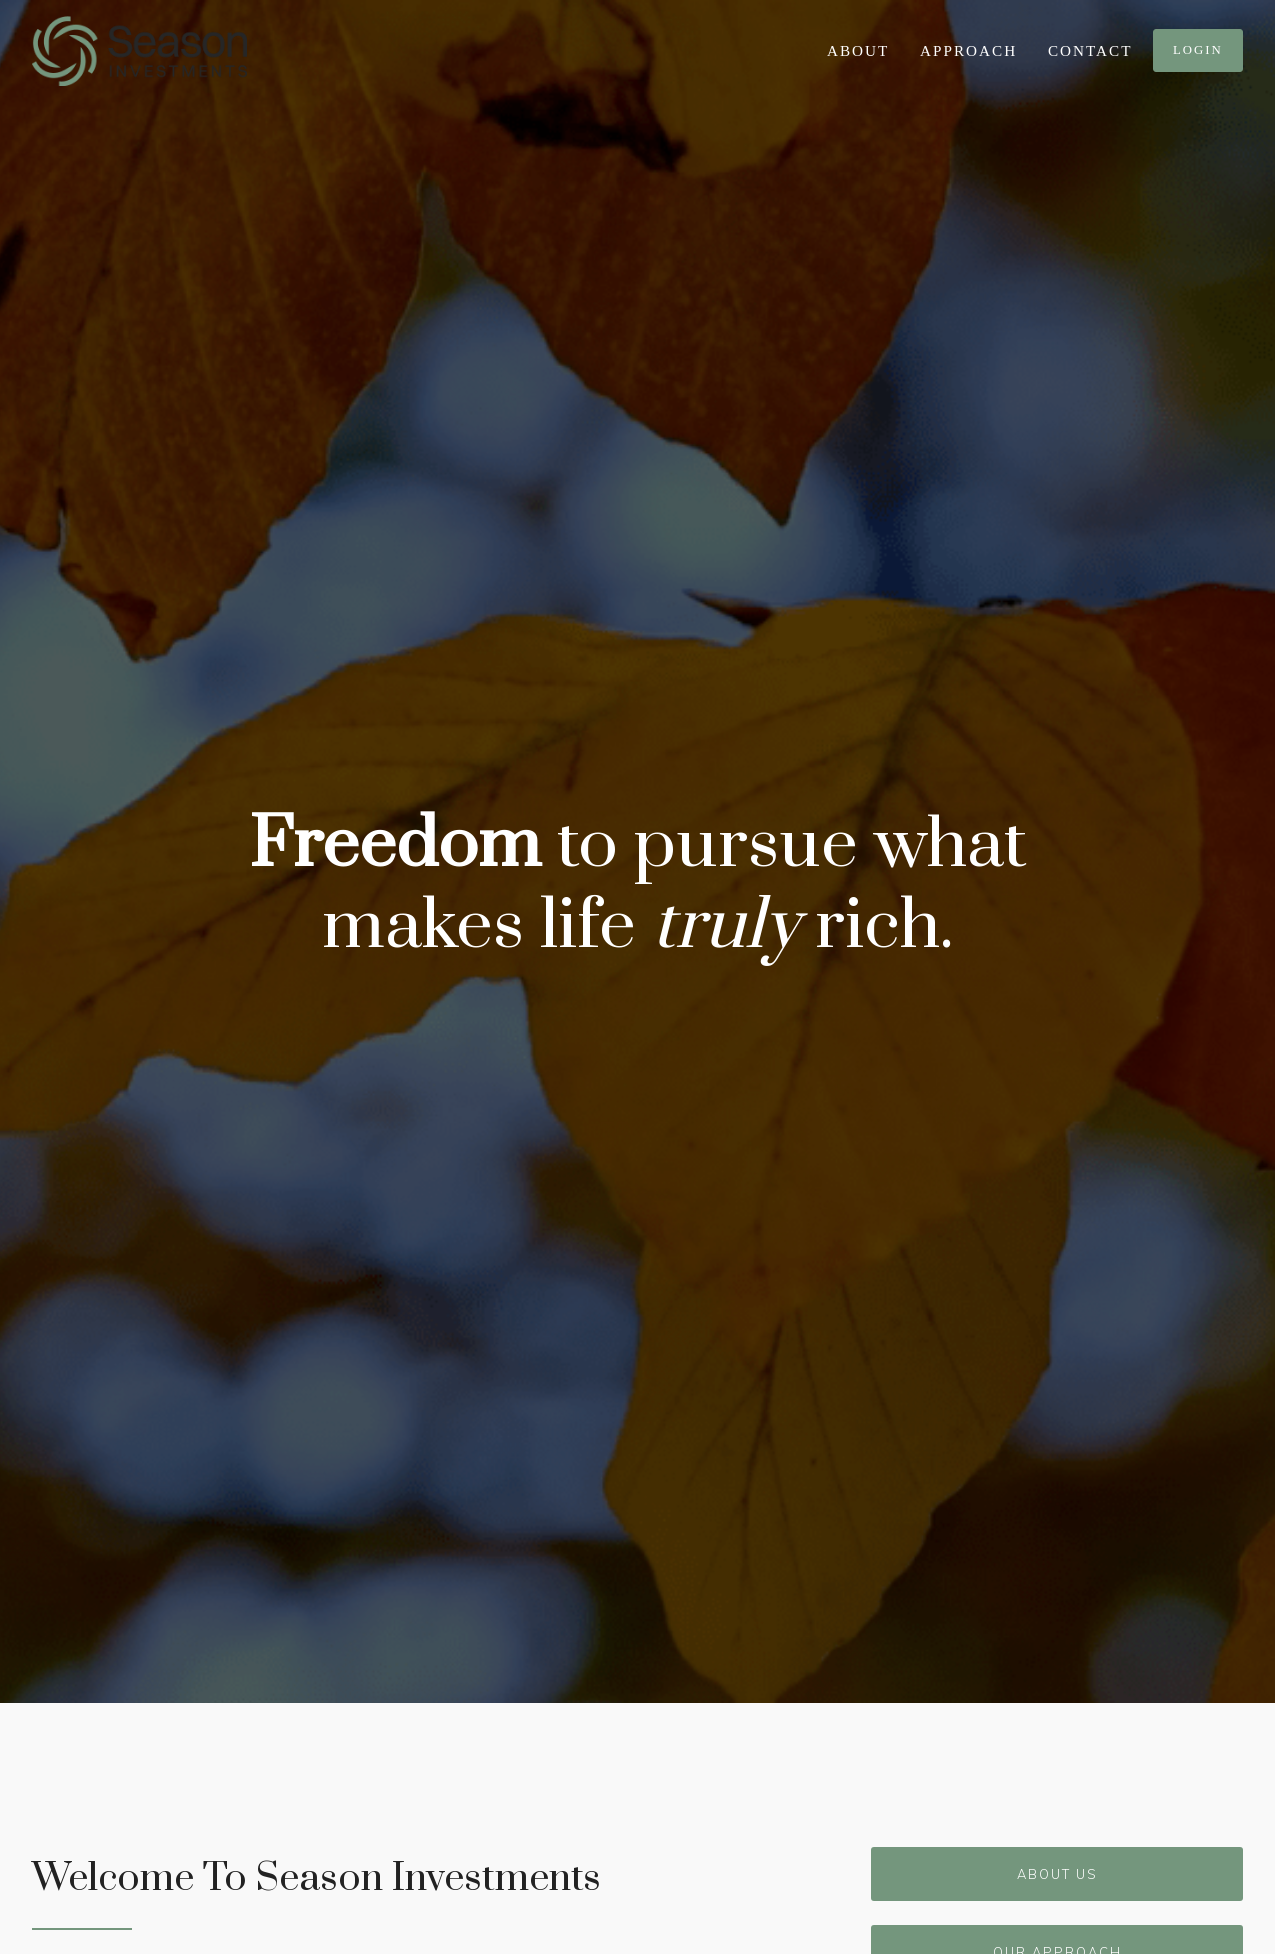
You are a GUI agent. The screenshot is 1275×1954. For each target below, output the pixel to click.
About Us (1057, 1874)
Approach (968, 50)
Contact (1090, 50)
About (858, 50)
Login (1198, 50)
